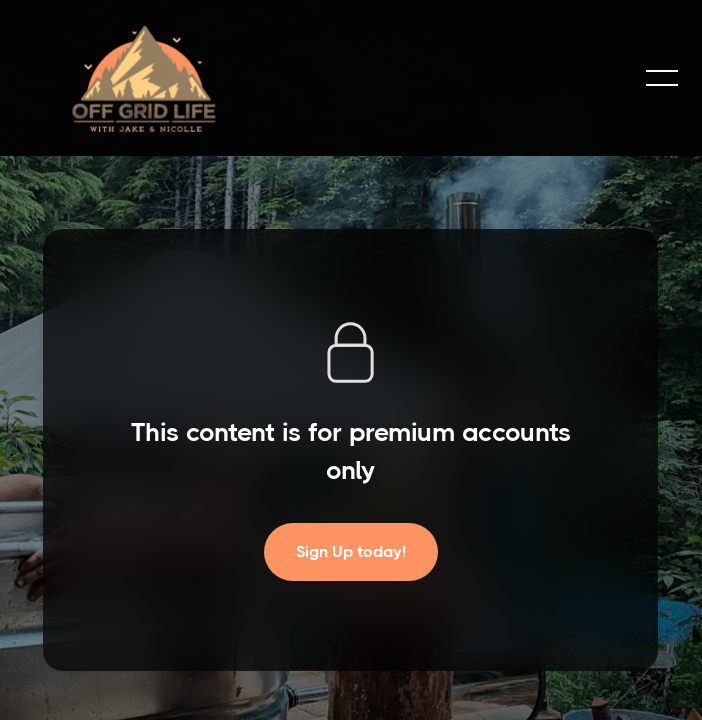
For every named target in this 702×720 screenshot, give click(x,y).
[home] (144, 78)
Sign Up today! (351, 551)
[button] (662, 78)
